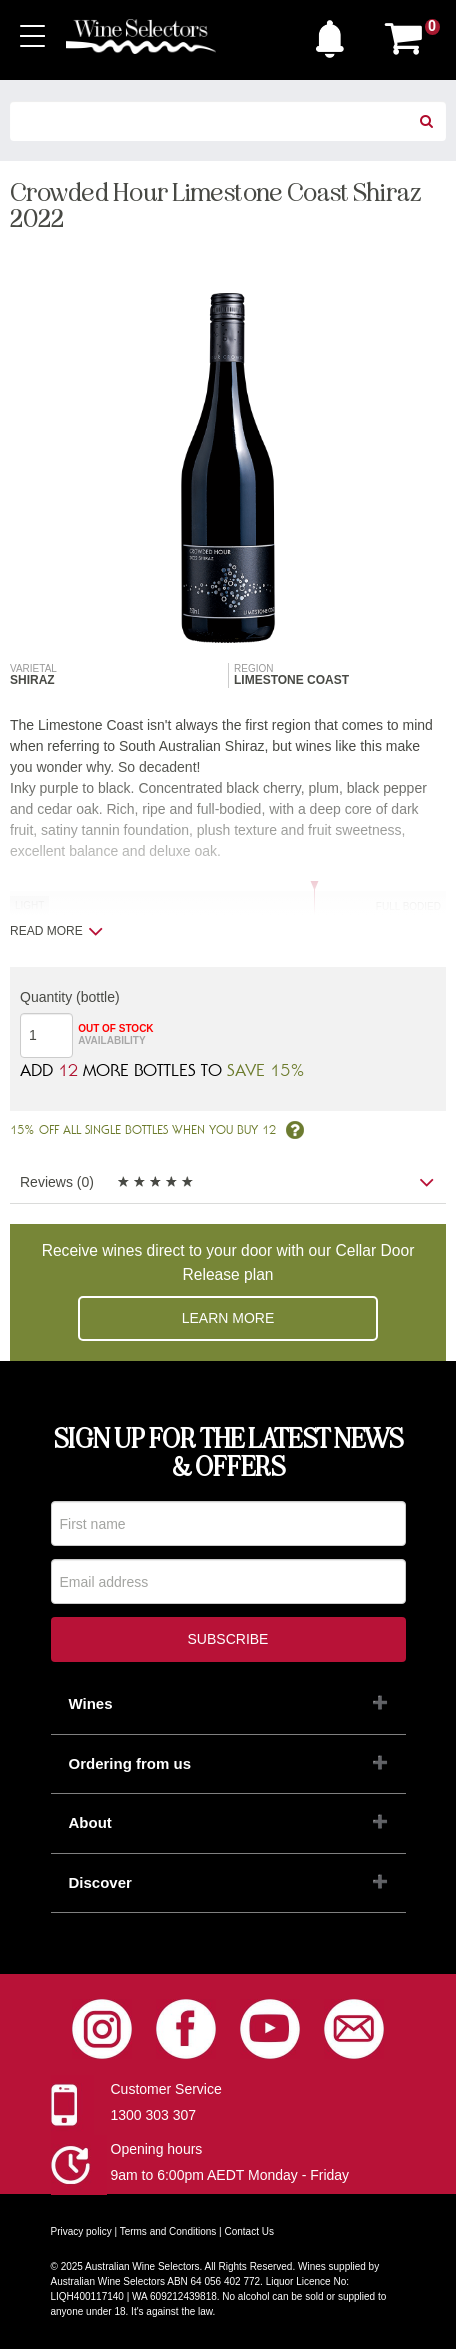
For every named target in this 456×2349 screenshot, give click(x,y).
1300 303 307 (154, 2115)
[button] (335, 34)
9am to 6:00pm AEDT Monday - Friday (230, 2175)
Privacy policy (81, 2231)
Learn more (228, 1318)
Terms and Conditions (168, 2231)
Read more (56, 931)
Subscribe (228, 1639)
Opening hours (157, 2149)
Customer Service (166, 2089)
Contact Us (249, 2231)
